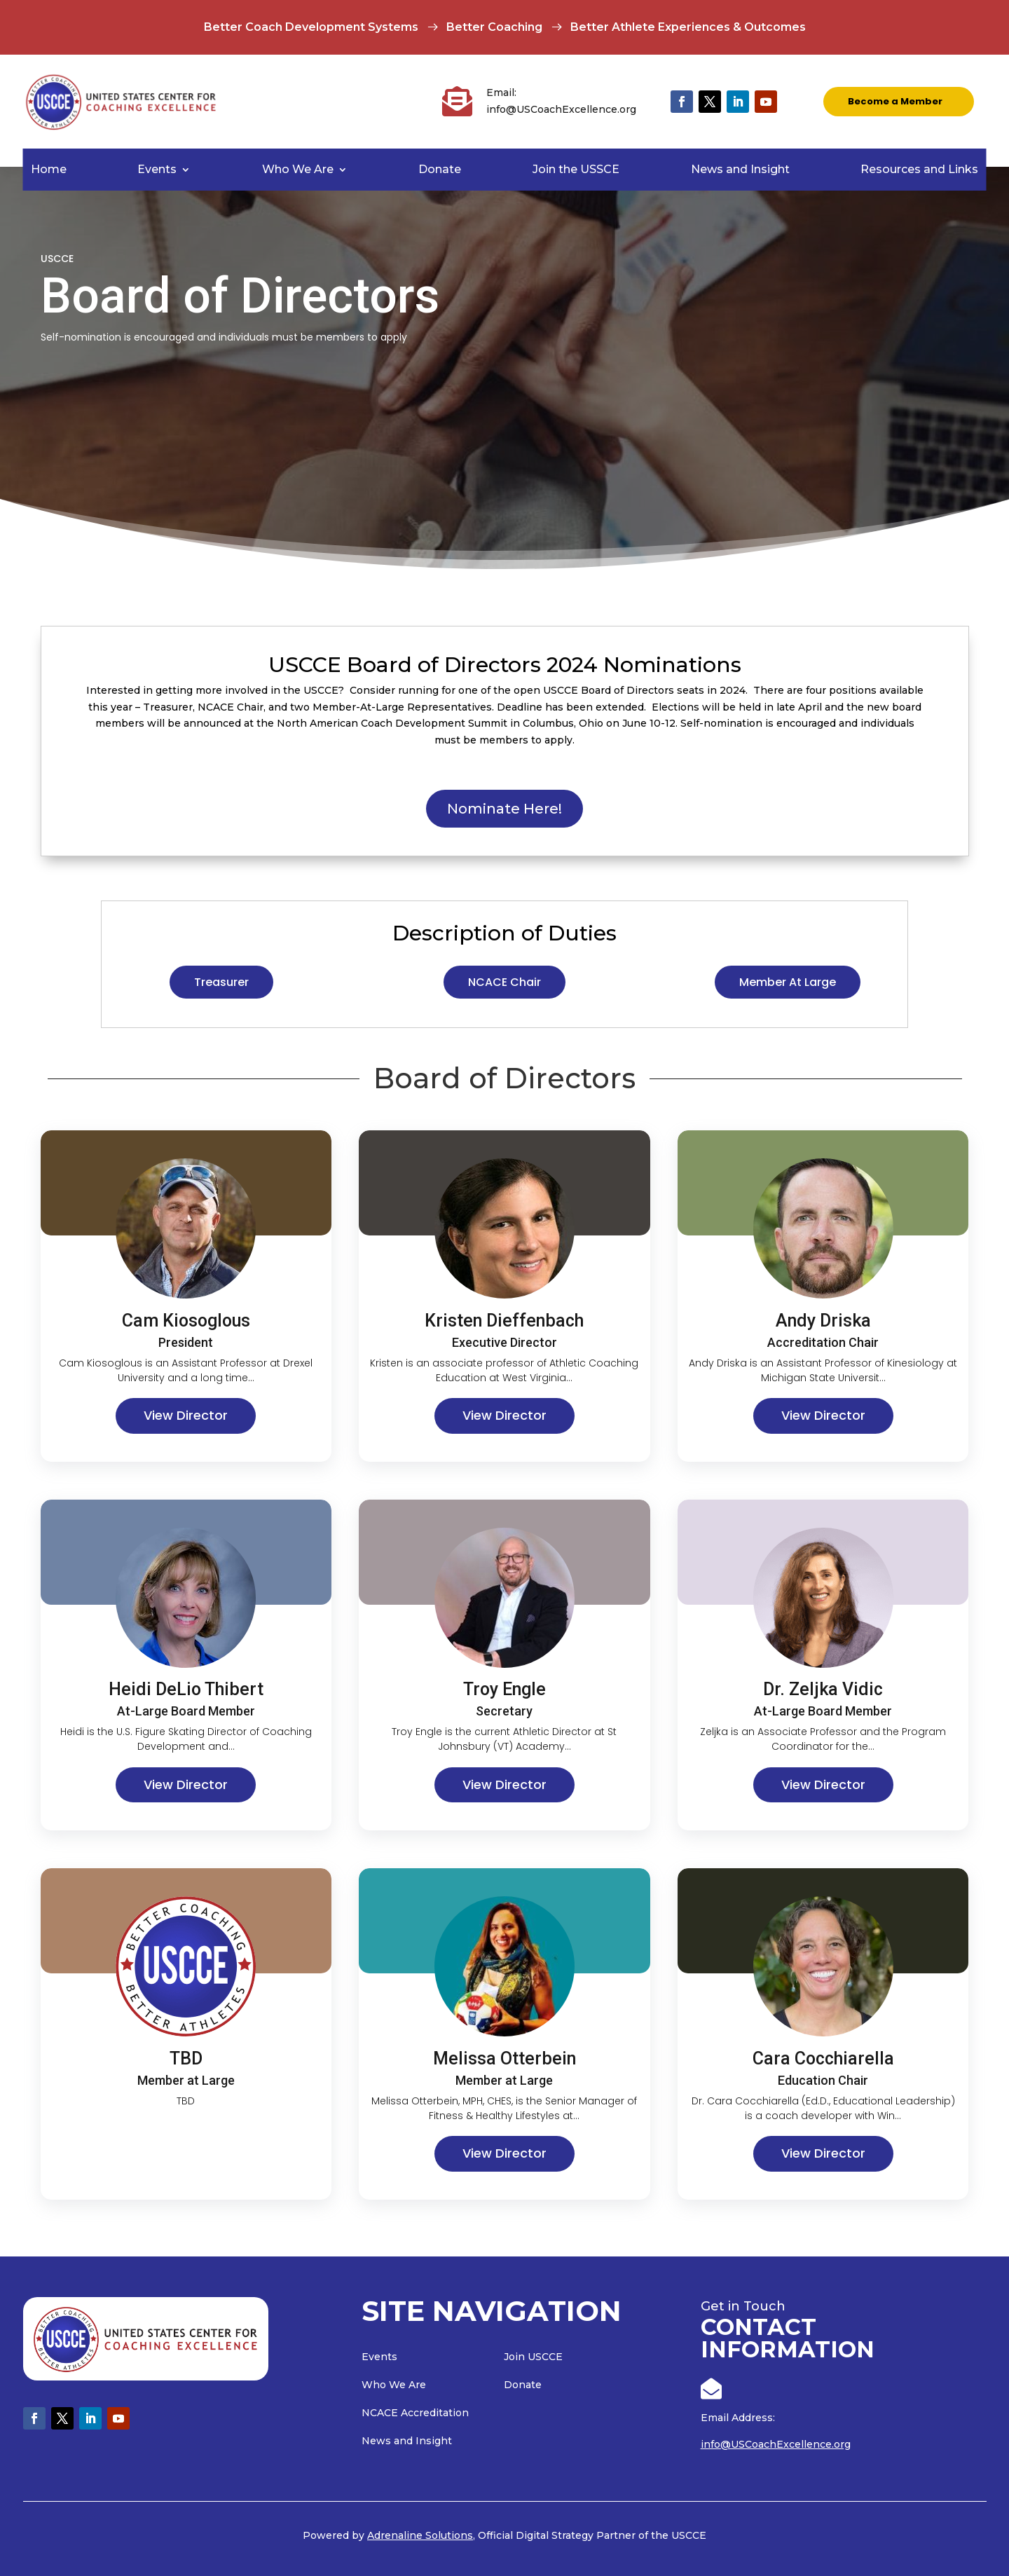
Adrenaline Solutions (420, 2535)
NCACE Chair (504, 982)
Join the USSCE (576, 170)
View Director (186, 1415)
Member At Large (787, 982)
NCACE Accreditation (415, 2412)
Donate (439, 170)
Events (157, 170)
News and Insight (740, 170)
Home (49, 170)
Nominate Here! (504, 808)
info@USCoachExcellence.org (776, 2444)
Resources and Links (919, 170)
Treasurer (221, 982)
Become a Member (895, 101)
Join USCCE (533, 2356)
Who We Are (298, 170)
